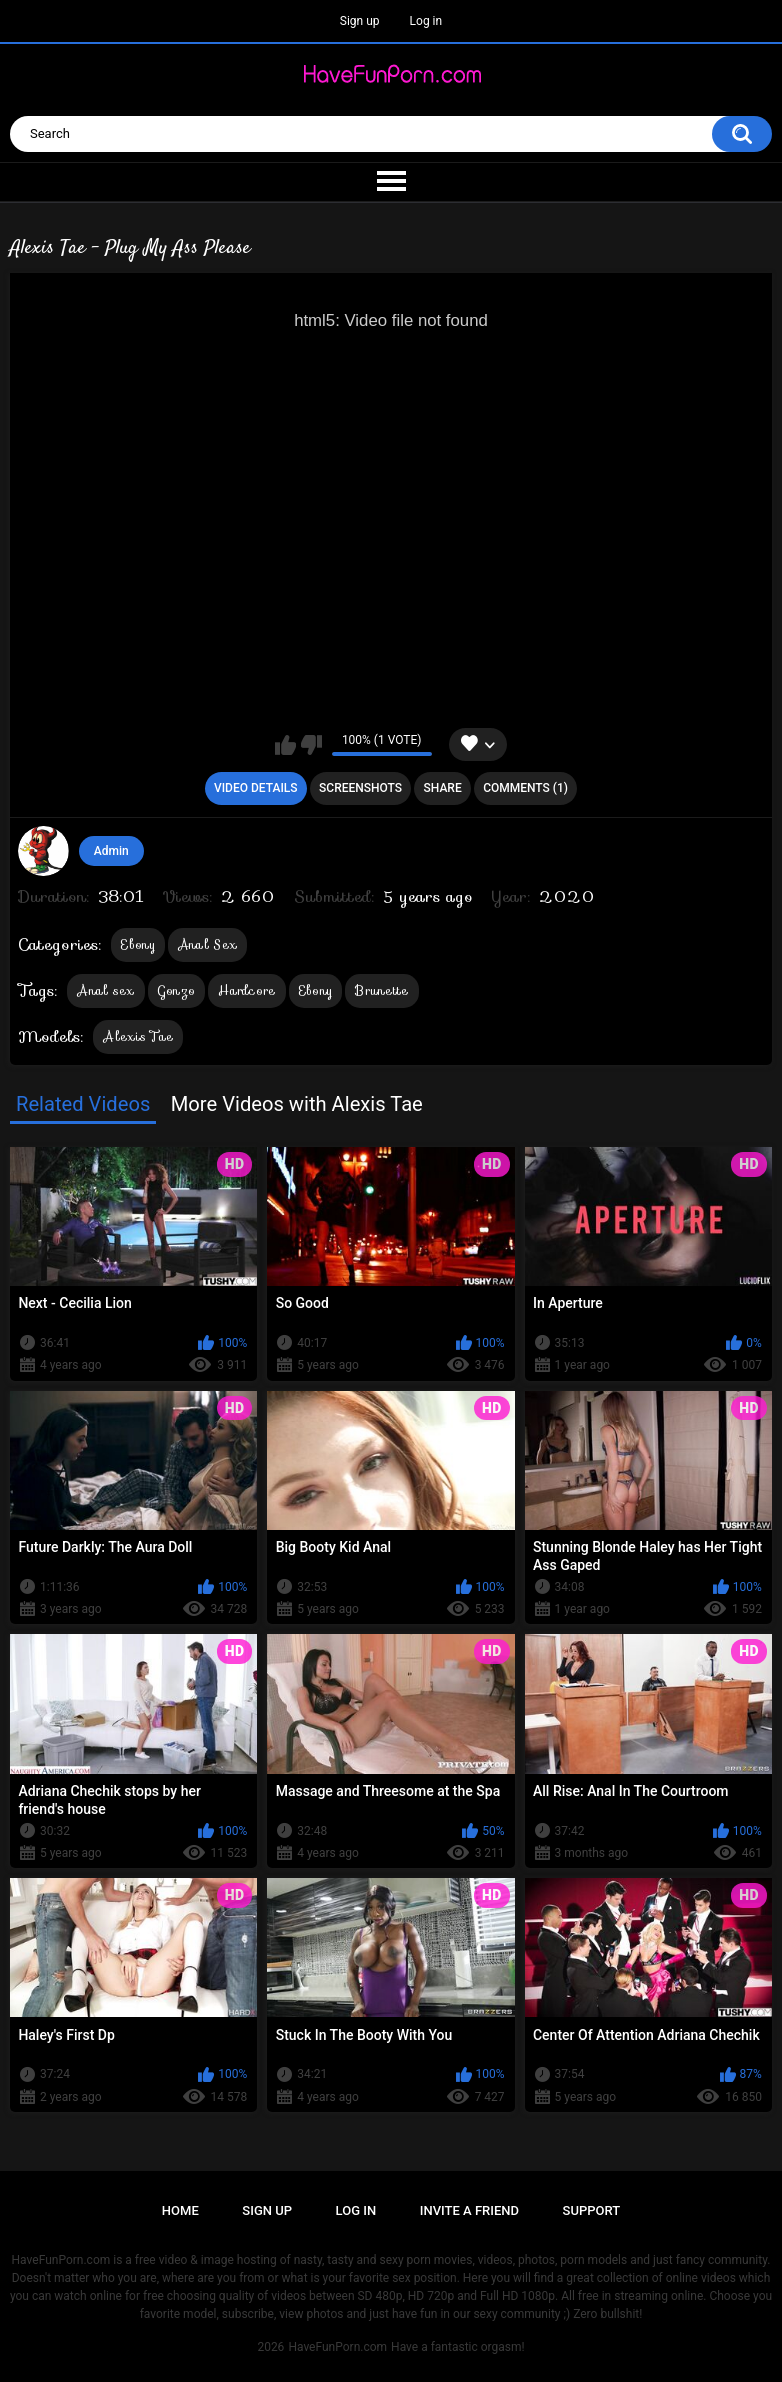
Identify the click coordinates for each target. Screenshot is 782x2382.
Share (443, 788)
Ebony (138, 944)
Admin (111, 851)
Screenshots (360, 788)
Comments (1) (525, 788)
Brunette (381, 990)
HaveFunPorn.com (337, 2347)
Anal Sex (207, 944)
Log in (426, 21)
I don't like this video (311, 745)
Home (180, 2210)
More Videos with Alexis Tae (297, 1104)
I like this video (285, 745)
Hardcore (246, 990)
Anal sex (105, 990)
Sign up (360, 21)
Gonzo (177, 990)
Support (592, 2210)
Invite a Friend (469, 2210)
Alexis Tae (138, 1036)
